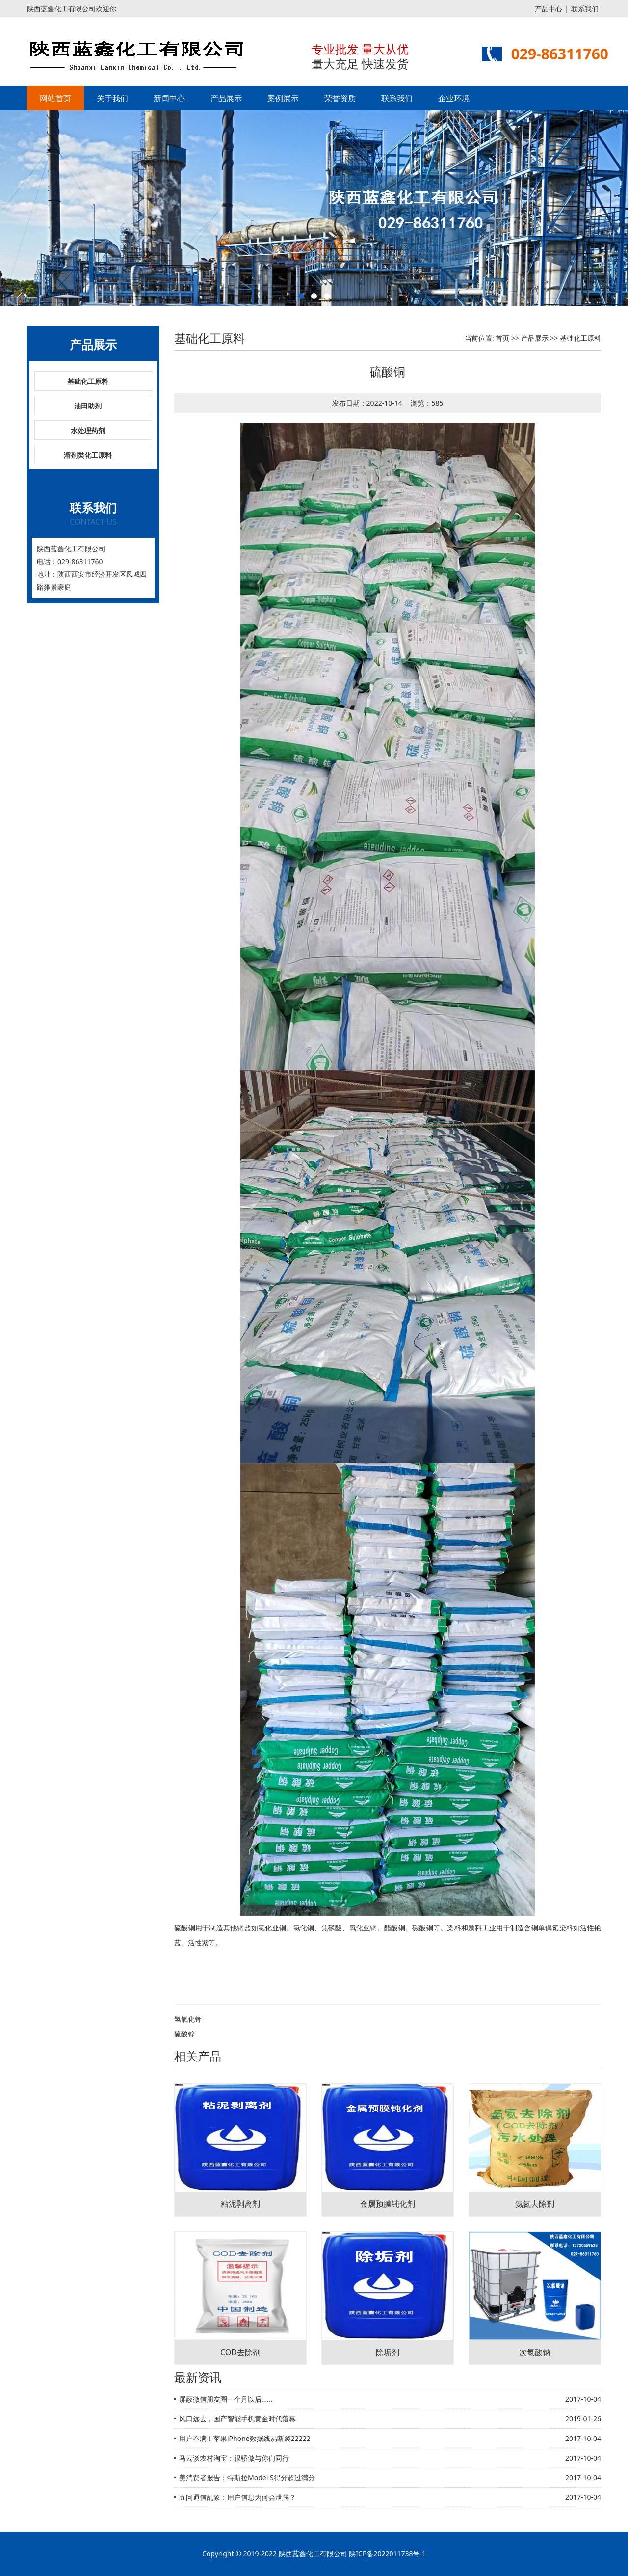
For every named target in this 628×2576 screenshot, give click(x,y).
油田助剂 (88, 405)
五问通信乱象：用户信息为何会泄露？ (237, 2497)
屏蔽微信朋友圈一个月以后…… (225, 2399)
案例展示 (283, 98)
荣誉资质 (340, 98)
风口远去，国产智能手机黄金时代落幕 (237, 2418)
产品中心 (548, 8)
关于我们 (112, 98)
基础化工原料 (87, 381)
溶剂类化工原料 (88, 455)
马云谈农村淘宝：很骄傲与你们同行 (234, 2458)
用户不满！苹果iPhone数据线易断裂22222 (245, 2438)
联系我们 (585, 8)
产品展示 (226, 98)
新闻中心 (169, 98)
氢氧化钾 (188, 2019)
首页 (502, 338)
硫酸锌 (184, 2033)
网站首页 (55, 98)
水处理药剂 (88, 430)
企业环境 (454, 98)
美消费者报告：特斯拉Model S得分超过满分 (247, 2477)
